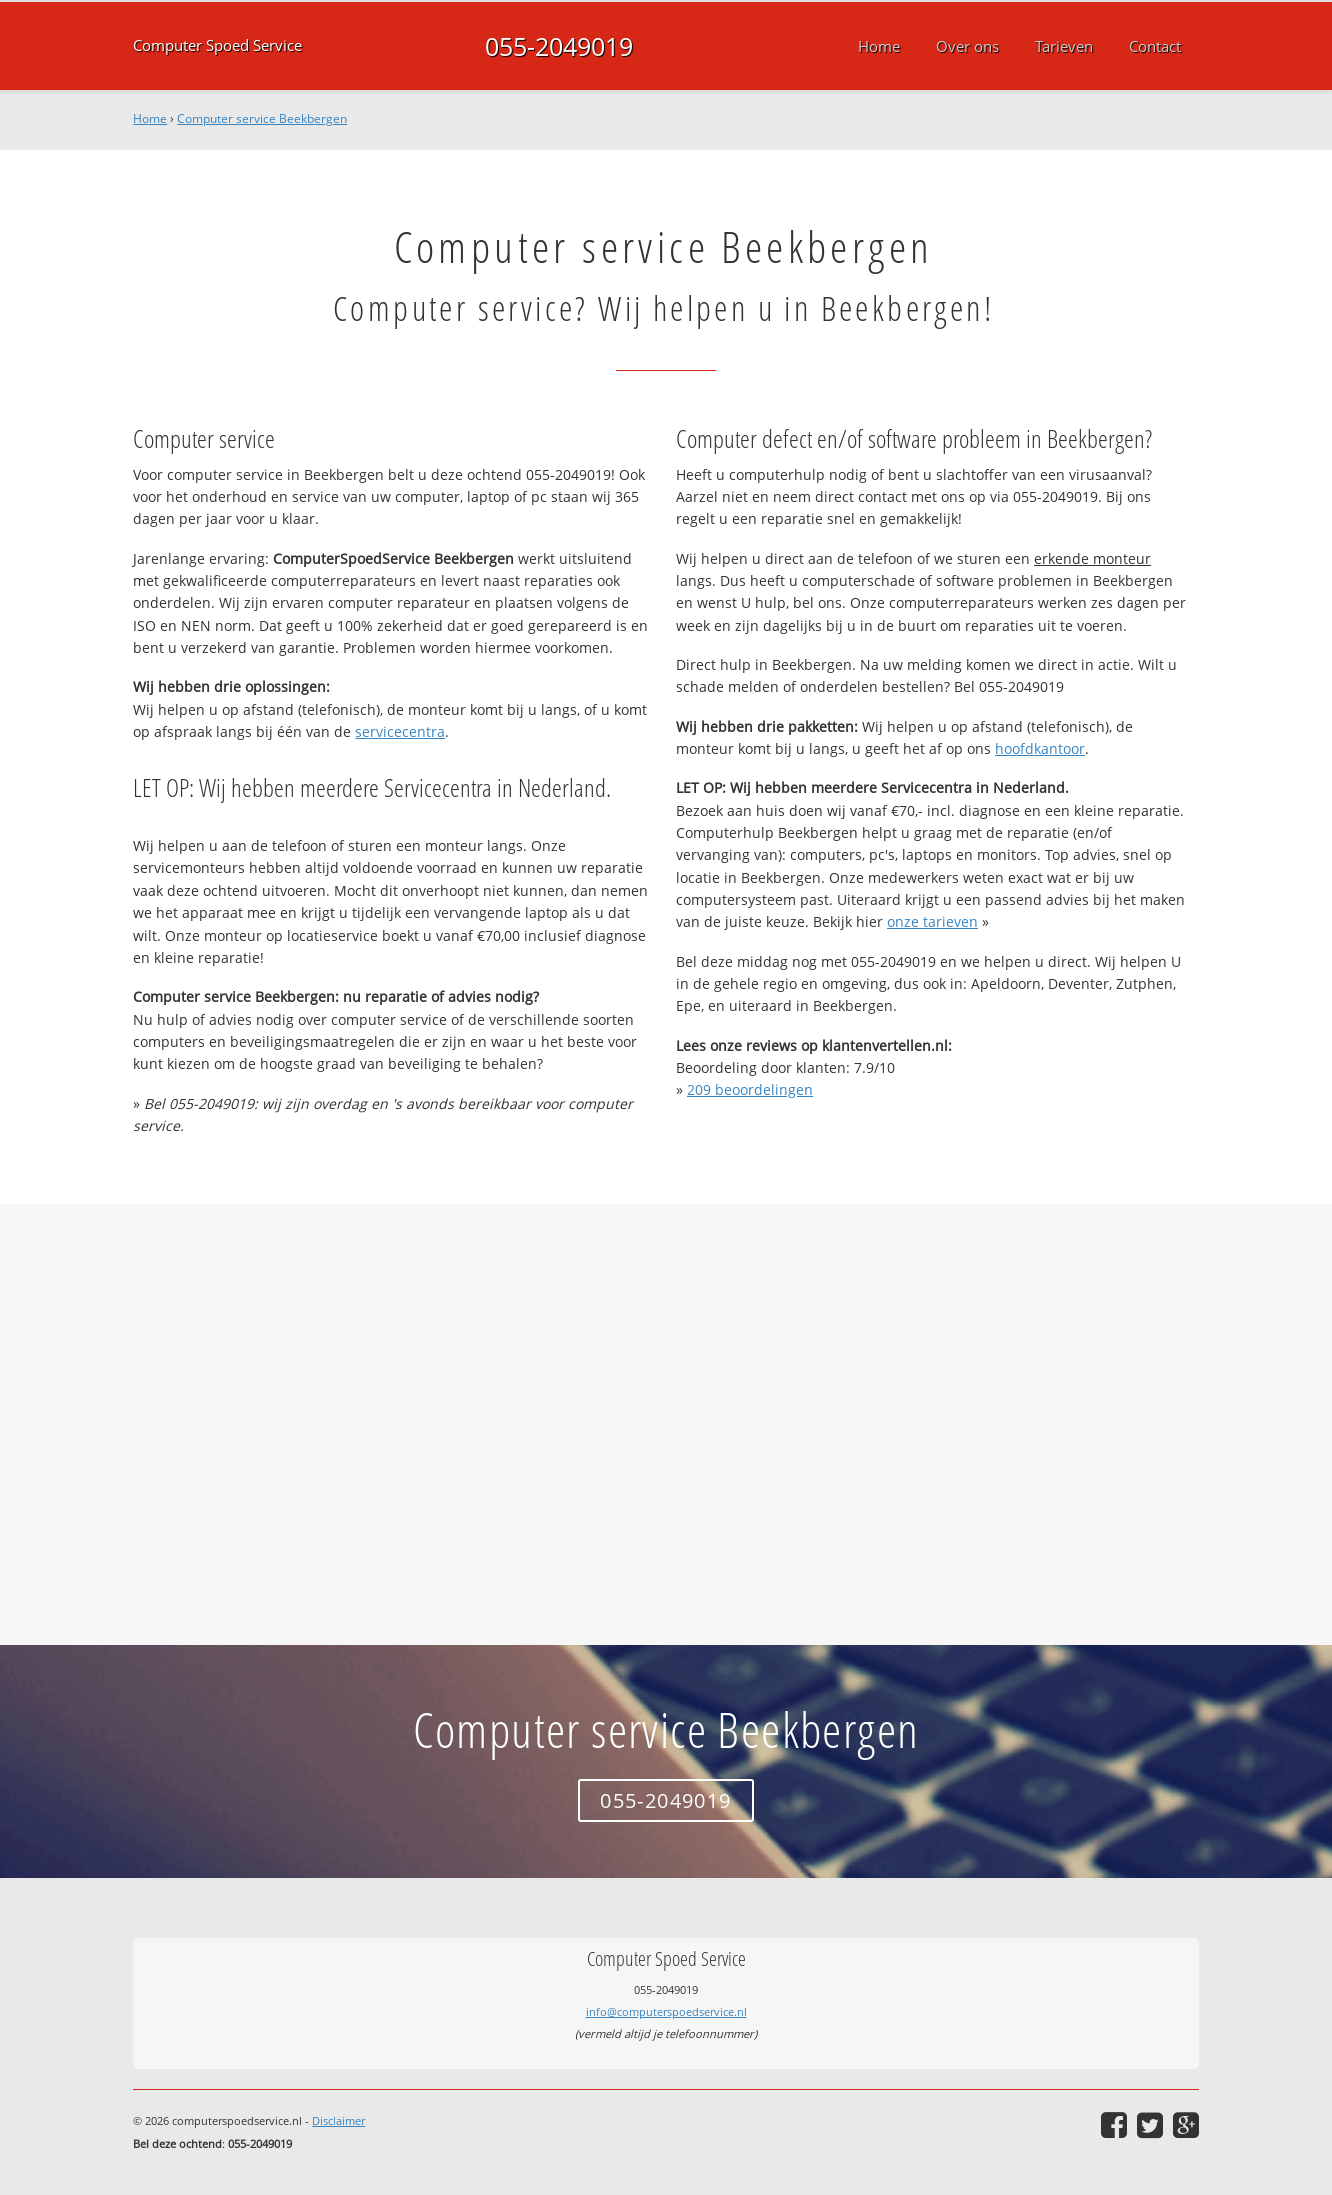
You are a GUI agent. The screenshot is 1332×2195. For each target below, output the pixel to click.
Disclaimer (338, 2120)
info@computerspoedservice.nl (666, 2011)
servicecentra (400, 731)
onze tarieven (932, 921)
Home (150, 118)
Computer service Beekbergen (262, 118)
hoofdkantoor (1040, 748)
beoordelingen (750, 1089)
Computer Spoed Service (217, 45)
